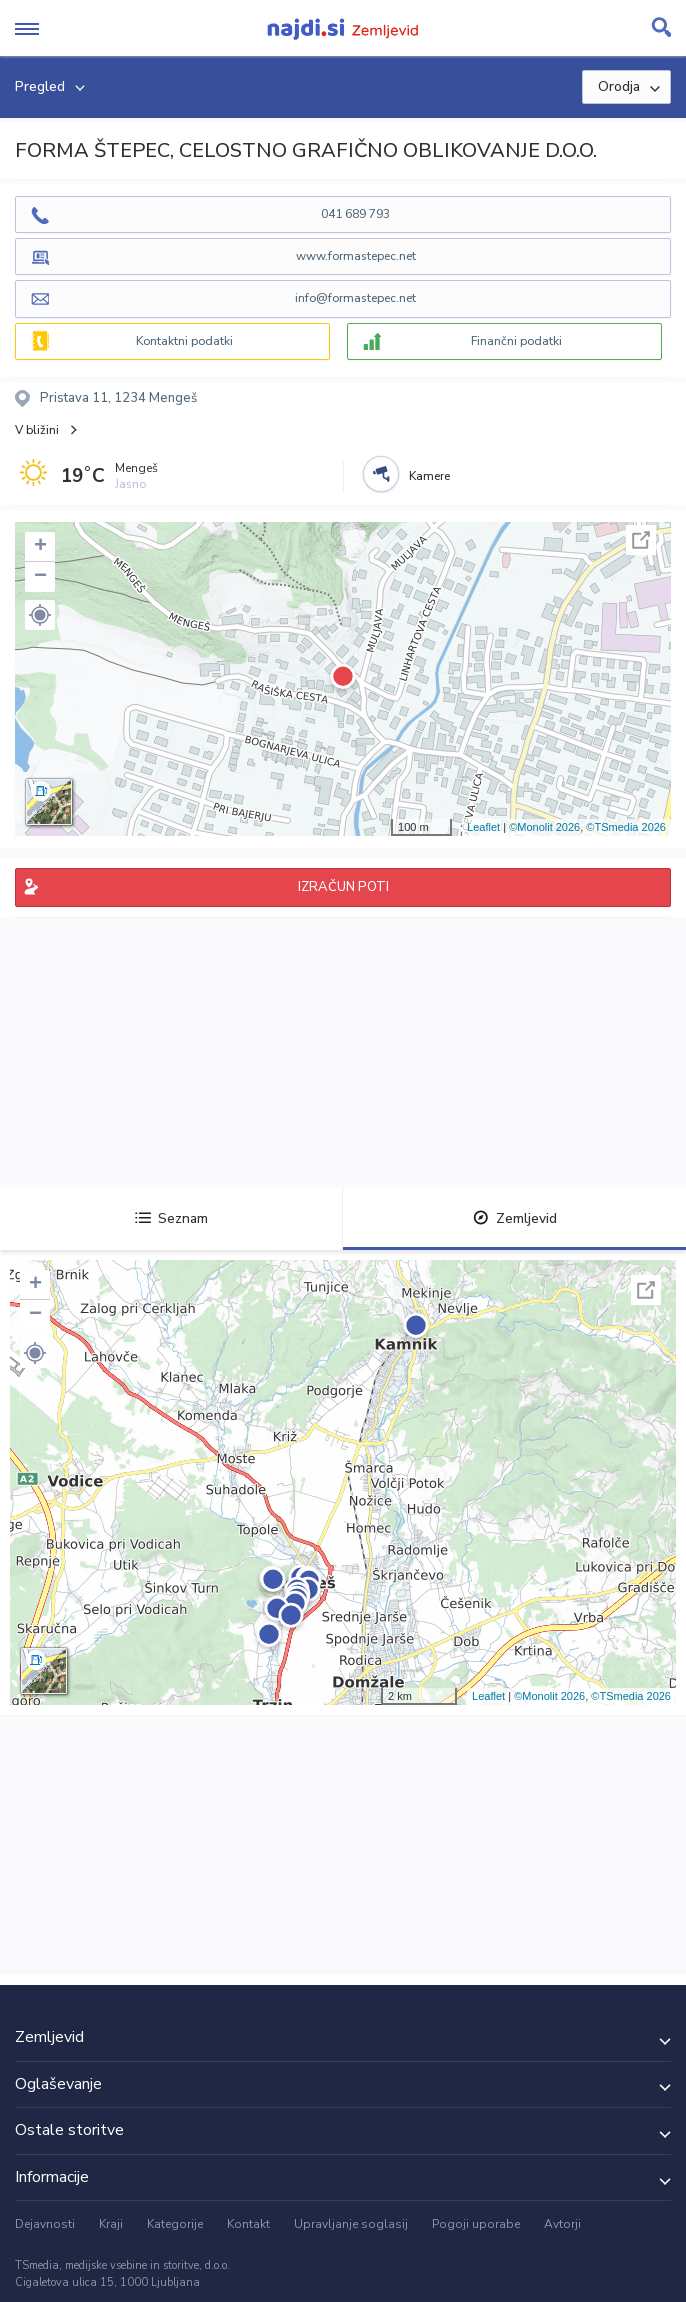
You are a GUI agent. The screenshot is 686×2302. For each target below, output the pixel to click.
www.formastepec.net (356, 256)
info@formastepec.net (355, 298)
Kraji (111, 2224)
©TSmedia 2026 (626, 827)
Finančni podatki (516, 341)
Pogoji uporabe (476, 2224)
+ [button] (40, 547)
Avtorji (562, 2224)
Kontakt (248, 2224)
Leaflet (483, 827)
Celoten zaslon (641, 540)
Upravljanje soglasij (351, 2224)
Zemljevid (515, 1218)
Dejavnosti (45, 2224)
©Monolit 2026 (544, 827)
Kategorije (175, 2224)
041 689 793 (355, 214)
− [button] (40, 577)
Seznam (171, 1218)
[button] (40, 615)
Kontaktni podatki (184, 341)
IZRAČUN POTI (343, 887)
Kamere (429, 476)
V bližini (37, 430)
